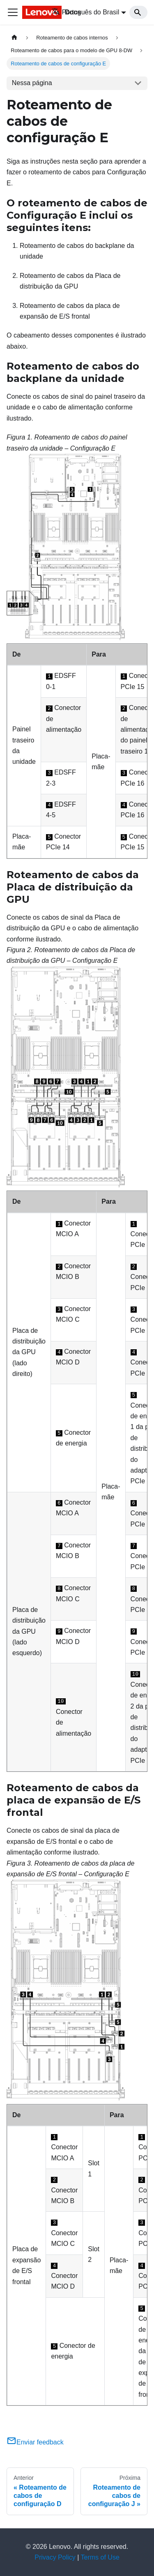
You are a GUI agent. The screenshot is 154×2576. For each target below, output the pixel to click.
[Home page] (14, 37)
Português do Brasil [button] (86, 12)
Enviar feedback (35, 2442)
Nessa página (32, 82)
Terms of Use (100, 2557)
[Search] (138, 12)
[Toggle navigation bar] (13, 12)
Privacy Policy (55, 2557)
